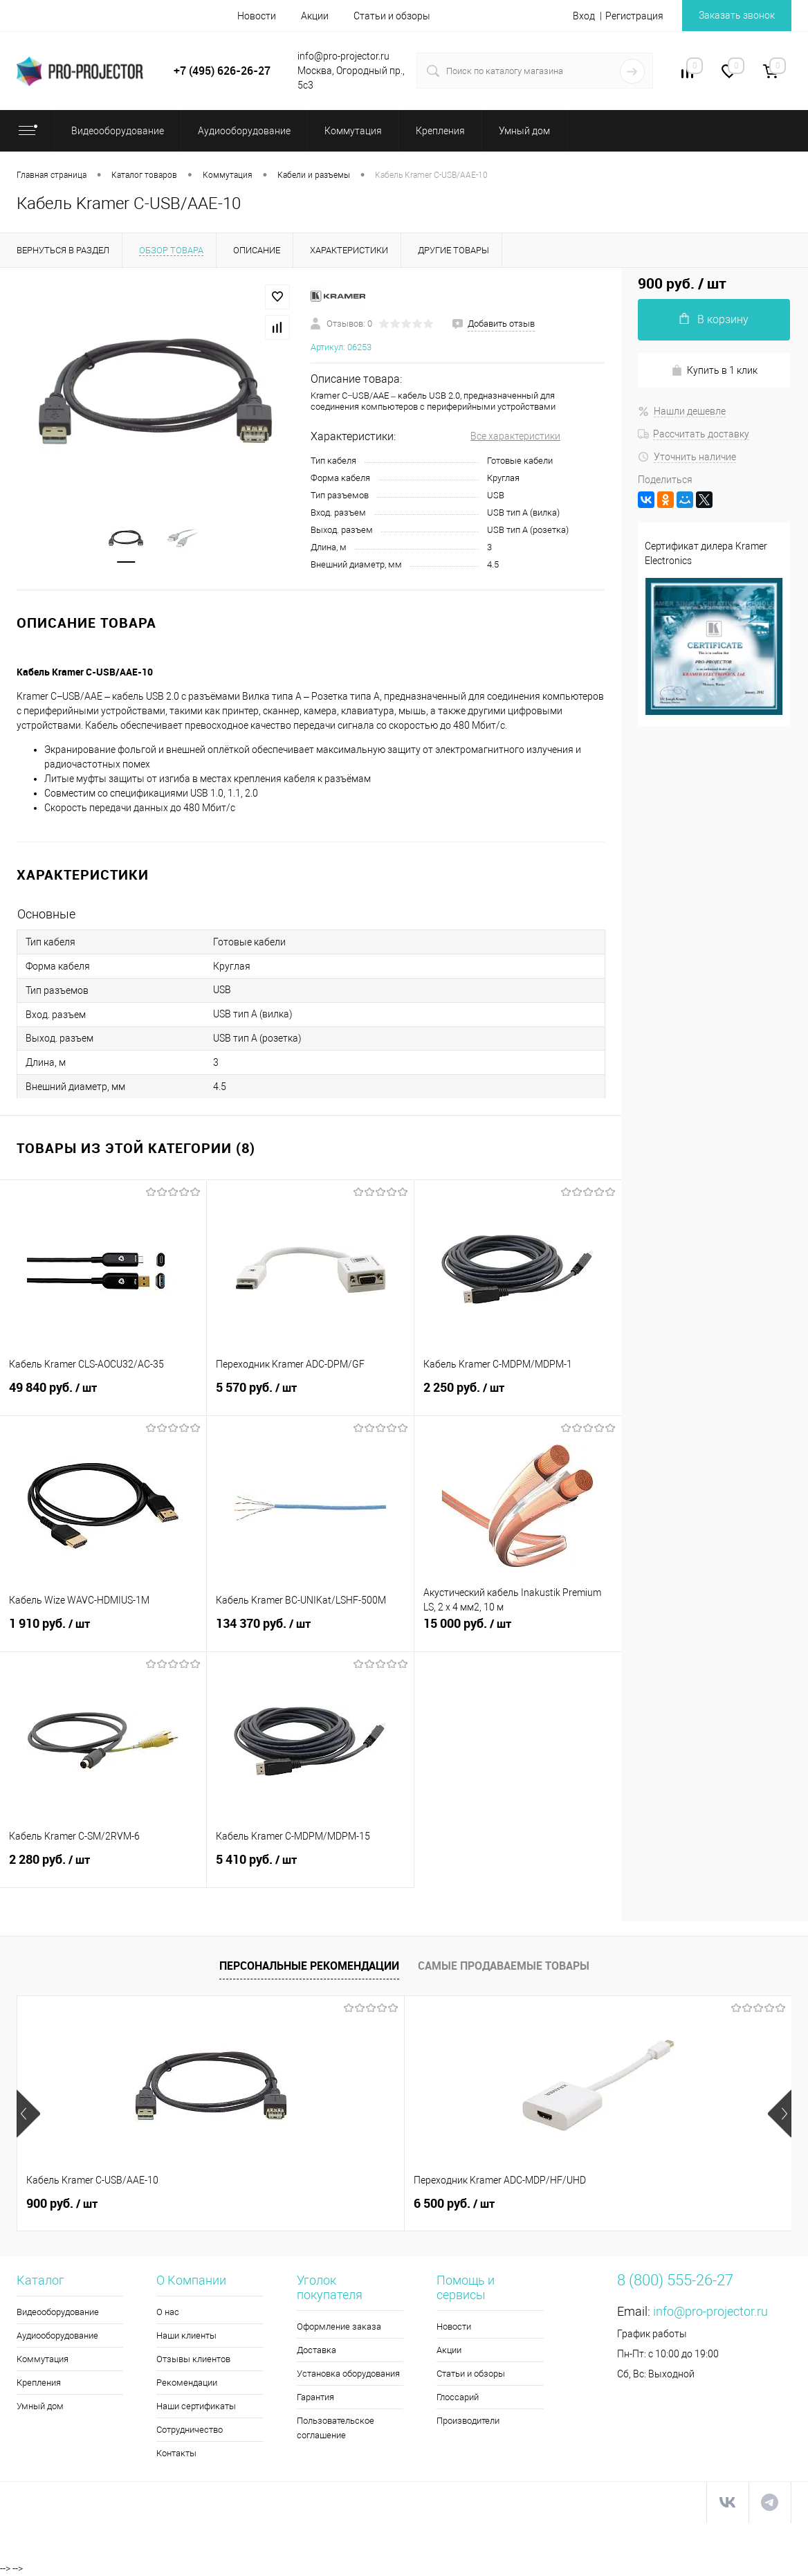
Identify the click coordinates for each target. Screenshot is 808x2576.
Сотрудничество (189, 2429)
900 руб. (62, 2203)
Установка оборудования (348, 2373)
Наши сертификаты (196, 2406)
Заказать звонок (737, 15)
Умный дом (40, 2406)
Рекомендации (186, 2382)
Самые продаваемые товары (503, 1965)
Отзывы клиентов (193, 2359)
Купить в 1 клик (714, 371)
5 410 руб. (310, 1867)
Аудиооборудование (57, 2335)
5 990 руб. (583, 2203)
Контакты (176, 2453)
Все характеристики (515, 436)
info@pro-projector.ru (710, 2311)
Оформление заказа (339, 2326)
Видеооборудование (58, 2312)
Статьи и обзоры (392, 15)
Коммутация (42, 2359)
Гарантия (315, 2397)
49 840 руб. (103, 1395)
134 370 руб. (310, 1631)
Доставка (316, 2350)
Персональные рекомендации (309, 1965)
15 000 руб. (517, 1631)
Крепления (39, 2382)
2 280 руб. (103, 1867)
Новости (256, 15)
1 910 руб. (103, 1631)
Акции (315, 15)
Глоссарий (458, 2397)
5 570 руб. (310, 1395)
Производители (468, 2420)
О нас (167, 2312)
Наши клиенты (186, 2335)
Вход (584, 15)
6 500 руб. (324, 2203)
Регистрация (634, 15)
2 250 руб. (517, 1395)
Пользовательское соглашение (335, 2427)
